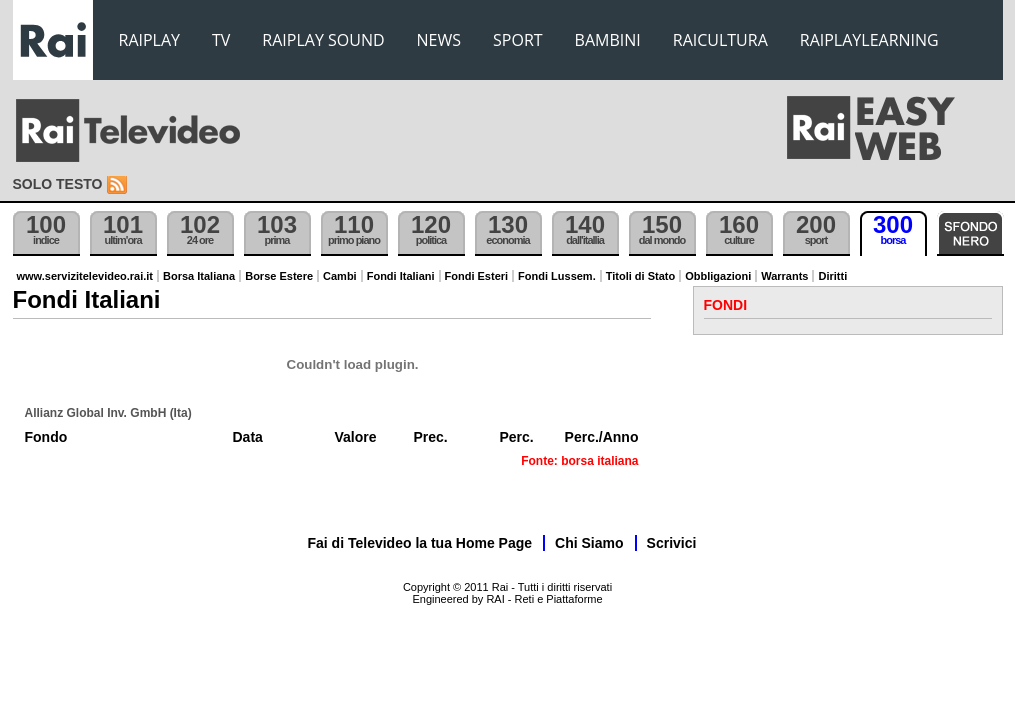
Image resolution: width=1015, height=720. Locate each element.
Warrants (784, 276)
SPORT (518, 40)
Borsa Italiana (199, 276)
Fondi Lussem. (557, 276)
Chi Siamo (589, 543)
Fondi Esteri (477, 276)
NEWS (439, 40)
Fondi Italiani (401, 276)
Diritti (832, 276)
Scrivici (672, 543)
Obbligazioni (718, 276)
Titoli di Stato (640, 276)
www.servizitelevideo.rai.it (85, 276)
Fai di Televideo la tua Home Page (420, 543)
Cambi (340, 276)
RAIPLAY (150, 40)
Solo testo (58, 184)
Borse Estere (279, 276)
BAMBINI (608, 40)
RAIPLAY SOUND (323, 40)
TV (221, 40)
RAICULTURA (720, 40)
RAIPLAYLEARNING (869, 40)
